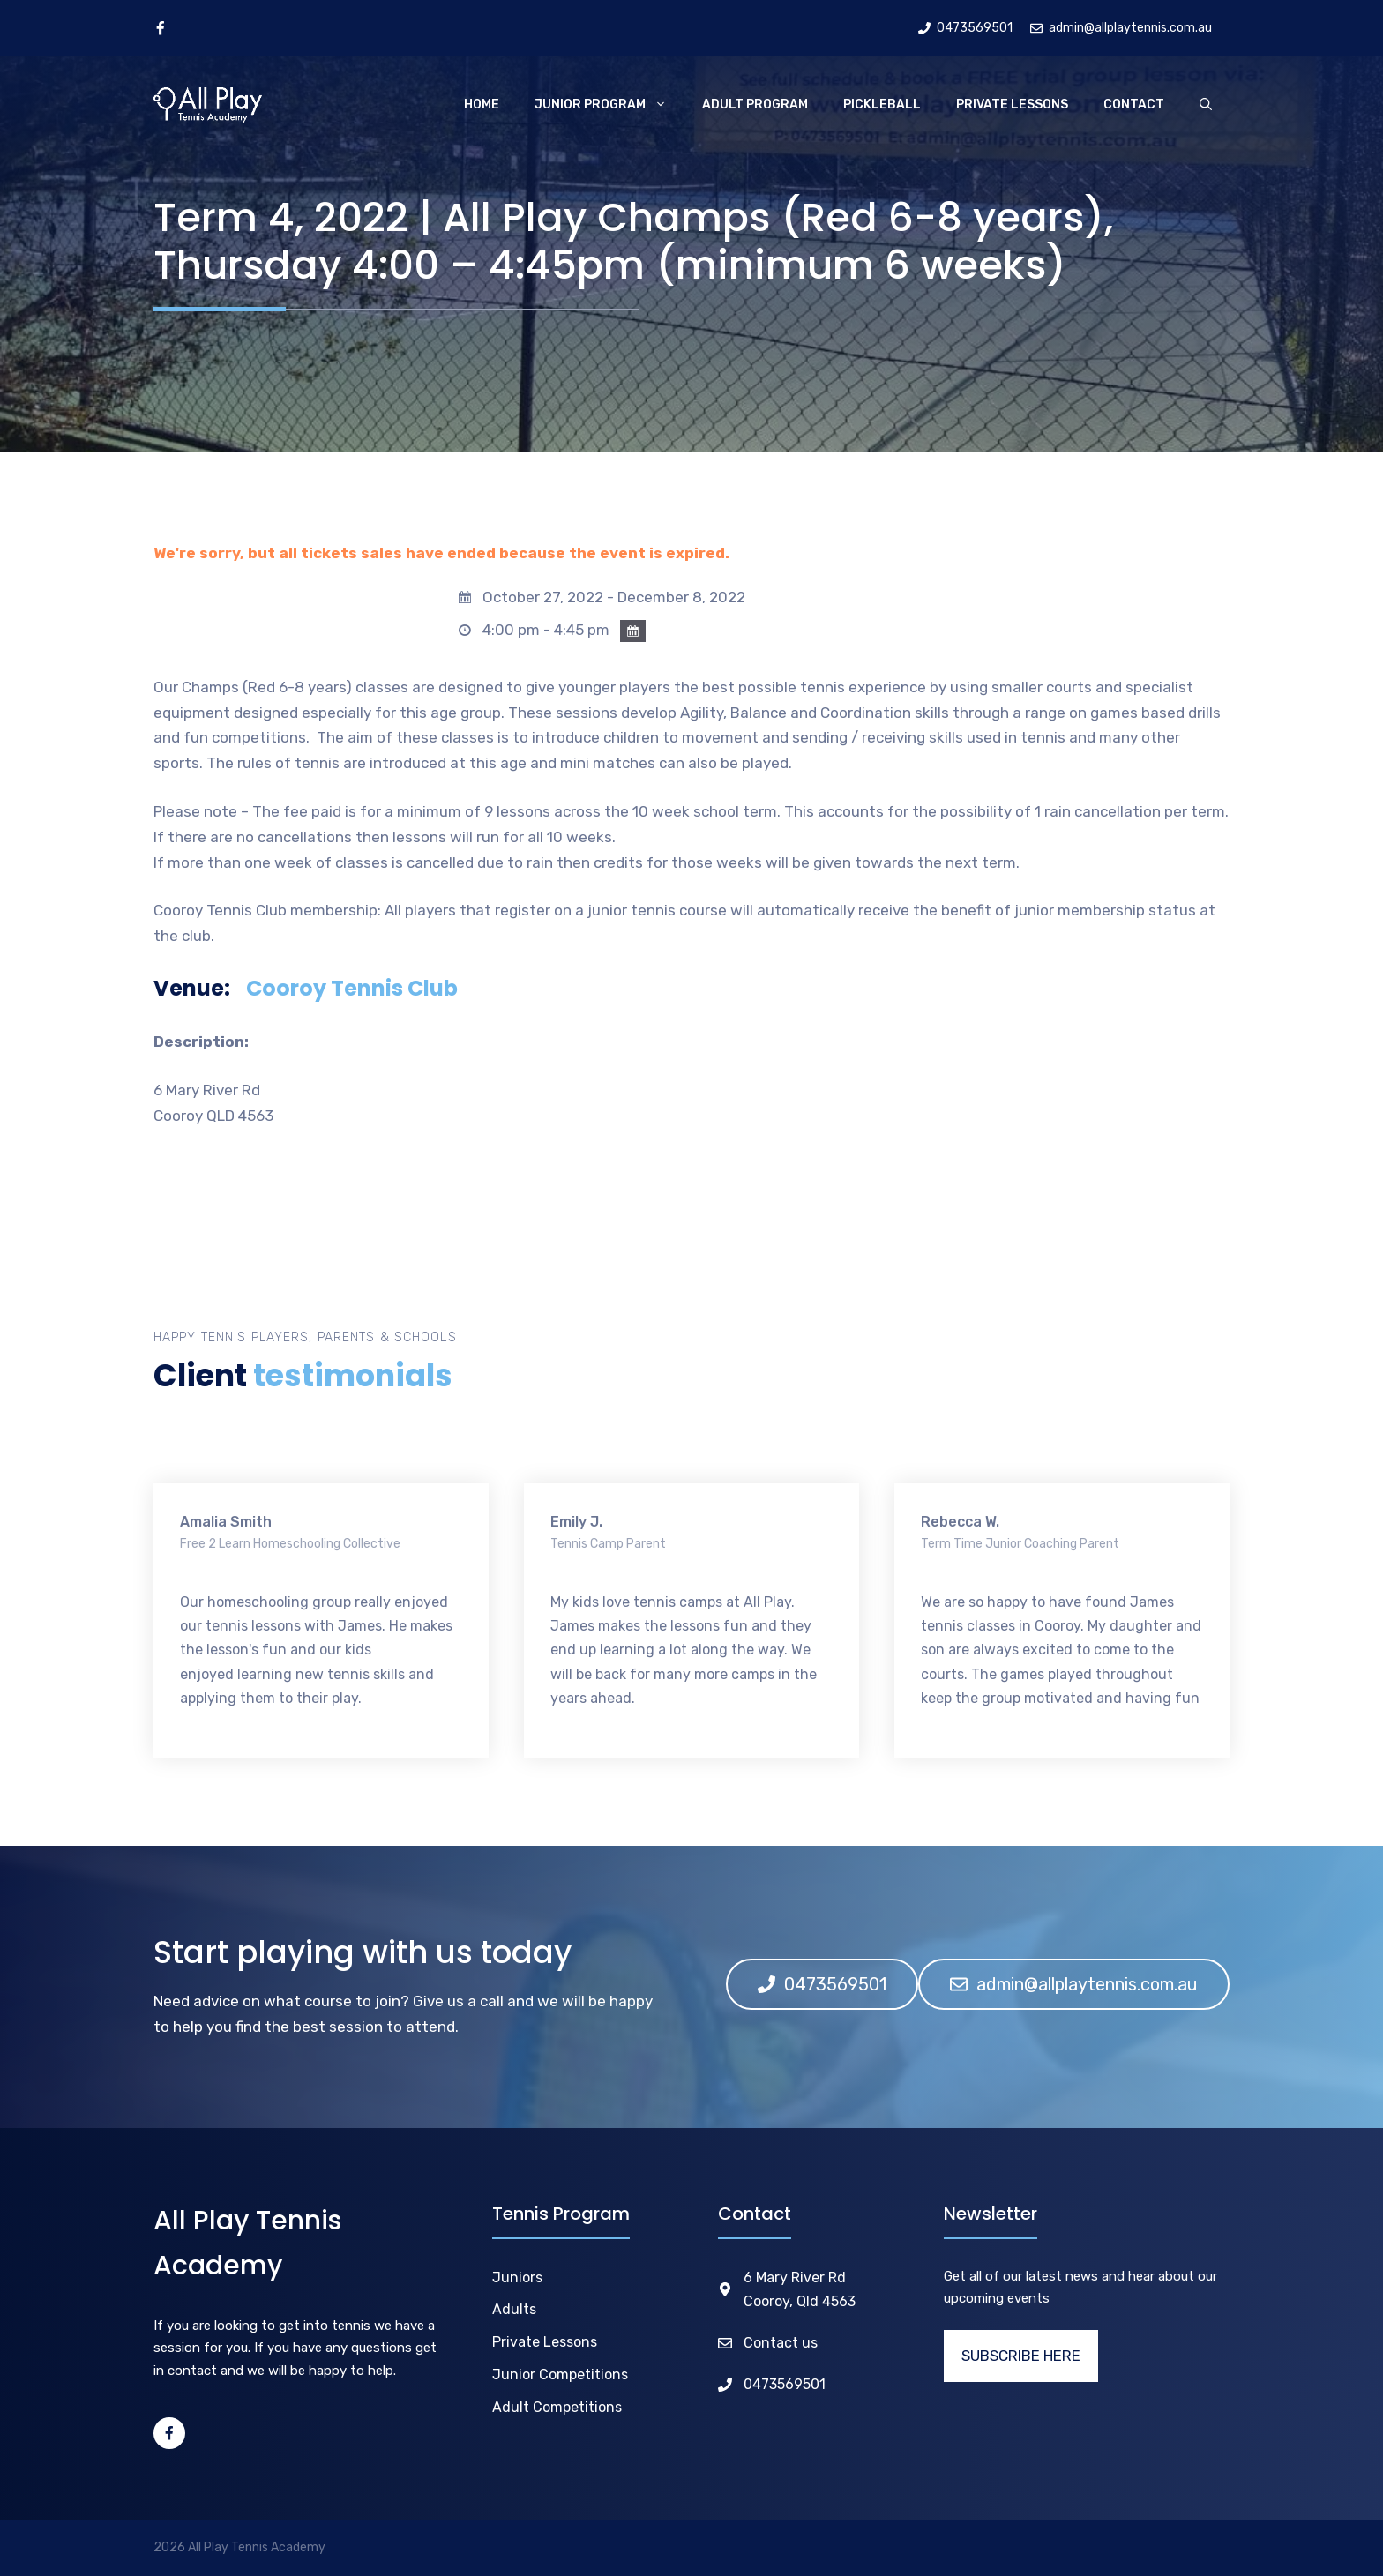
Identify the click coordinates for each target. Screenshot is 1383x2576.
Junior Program (609, 104)
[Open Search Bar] (1206, 104)
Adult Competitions (557, 2407)
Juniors (517, 2277)
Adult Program (755, 104)
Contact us (781, 2342)
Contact (1133, 104)
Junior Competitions (560, 2374)
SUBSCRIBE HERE (1020, 2355)
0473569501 (785, 2384)
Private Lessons (1012, 104)
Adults (514, 2309)
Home (481, 104)
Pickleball (882, 104)
